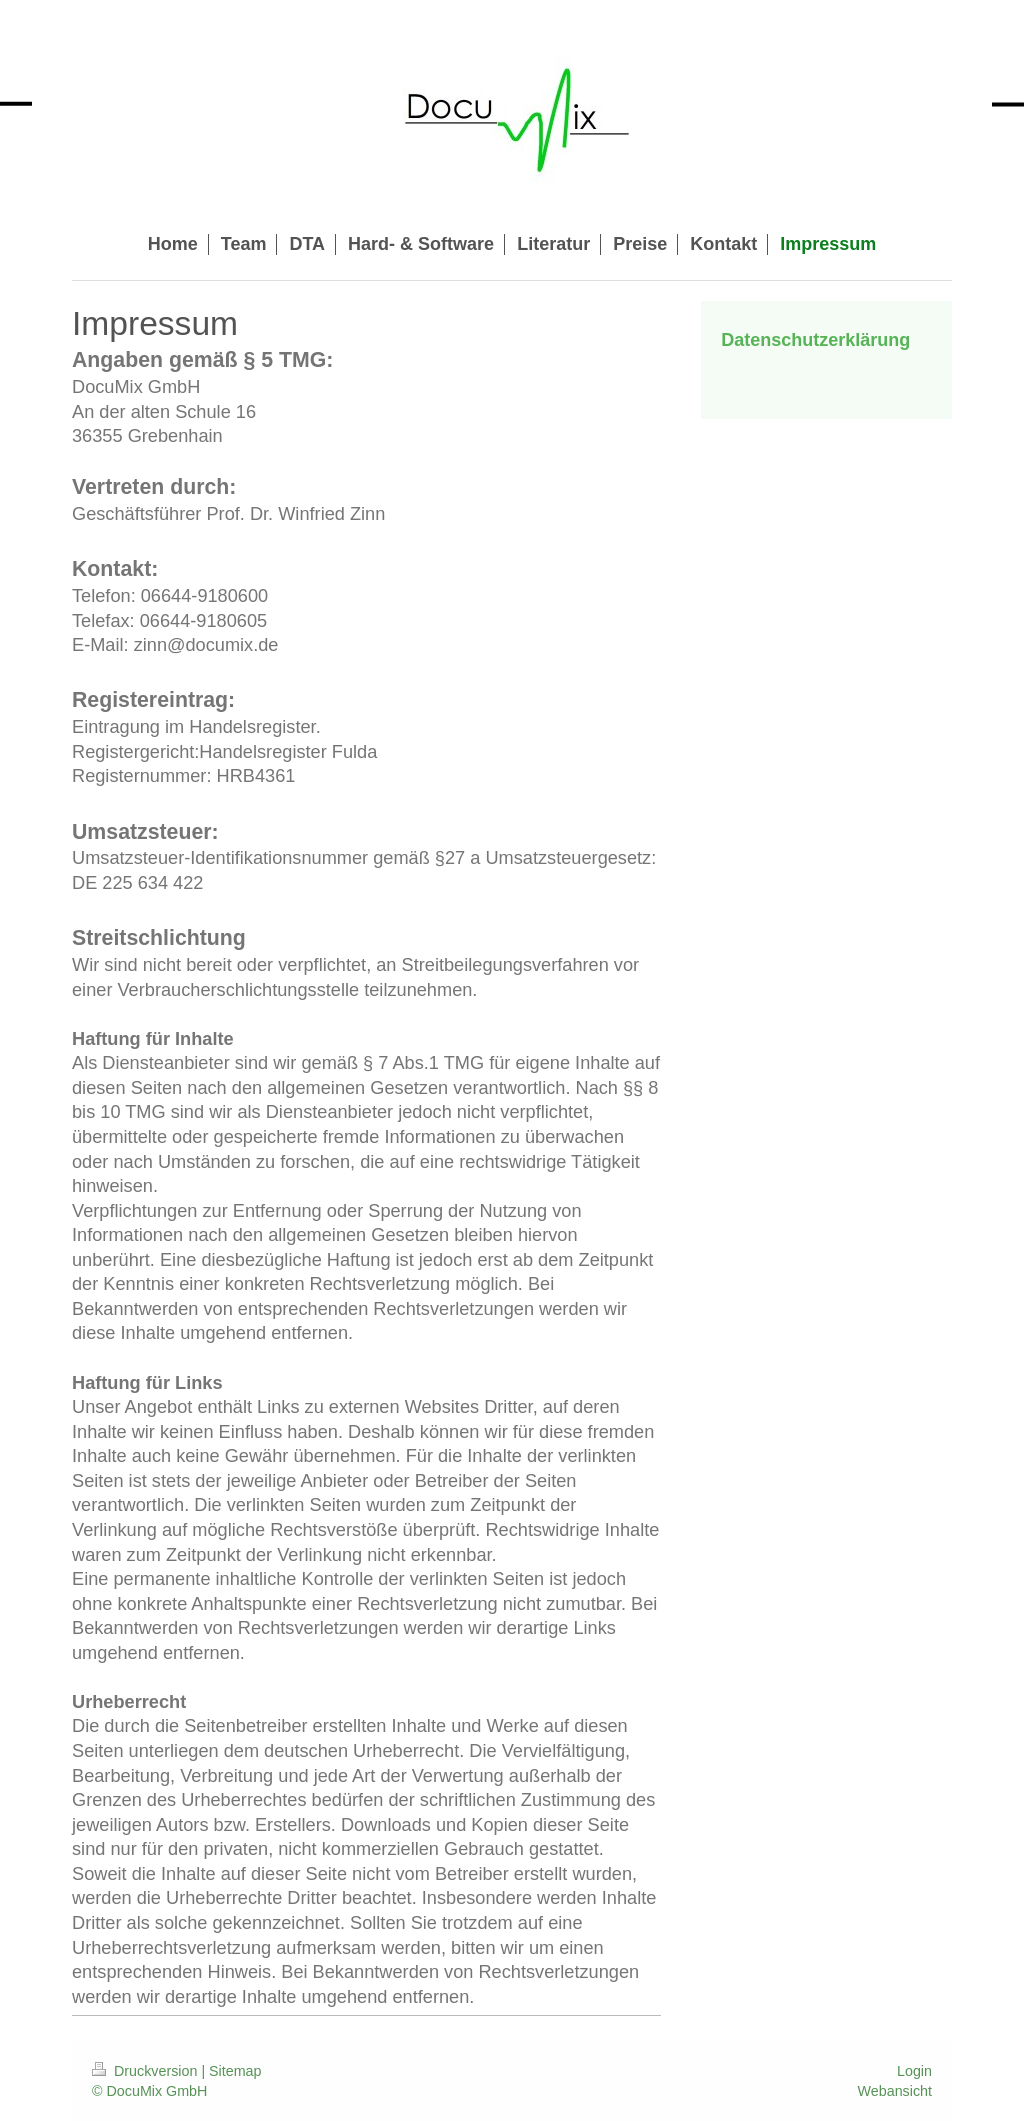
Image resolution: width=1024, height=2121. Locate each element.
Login (914, 2071)
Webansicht (895, 2091)
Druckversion (146, 2071)
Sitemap (235, 2071)
